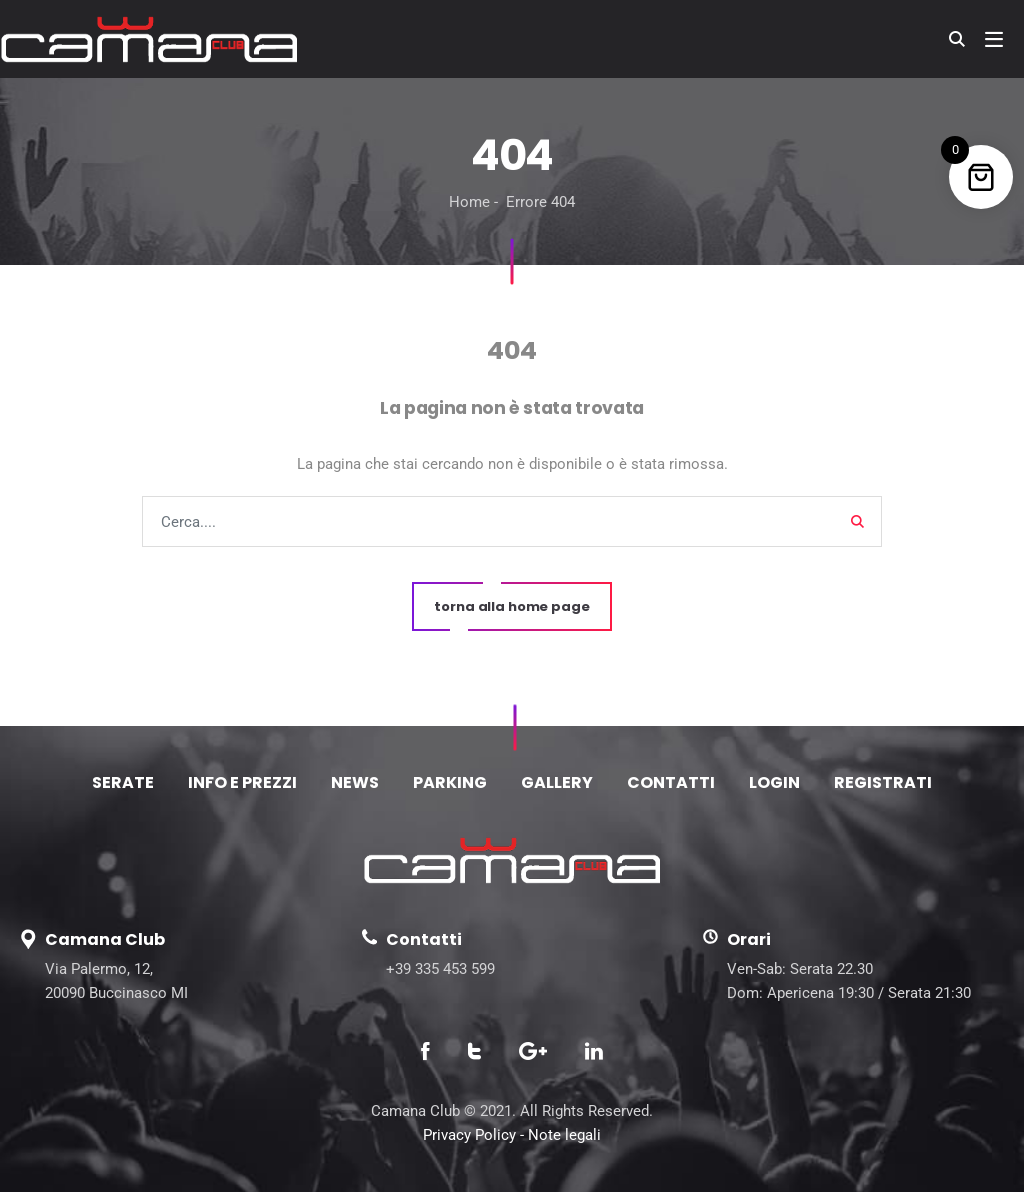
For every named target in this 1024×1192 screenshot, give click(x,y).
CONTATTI (671, 782)
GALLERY (557, 782)
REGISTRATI (883, 782)
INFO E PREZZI (242, 782)
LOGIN (774, 782)
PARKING (450, 782)
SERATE (123, 782)
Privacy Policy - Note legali (512, 1135)
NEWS (355, 782)
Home (469, 202)
